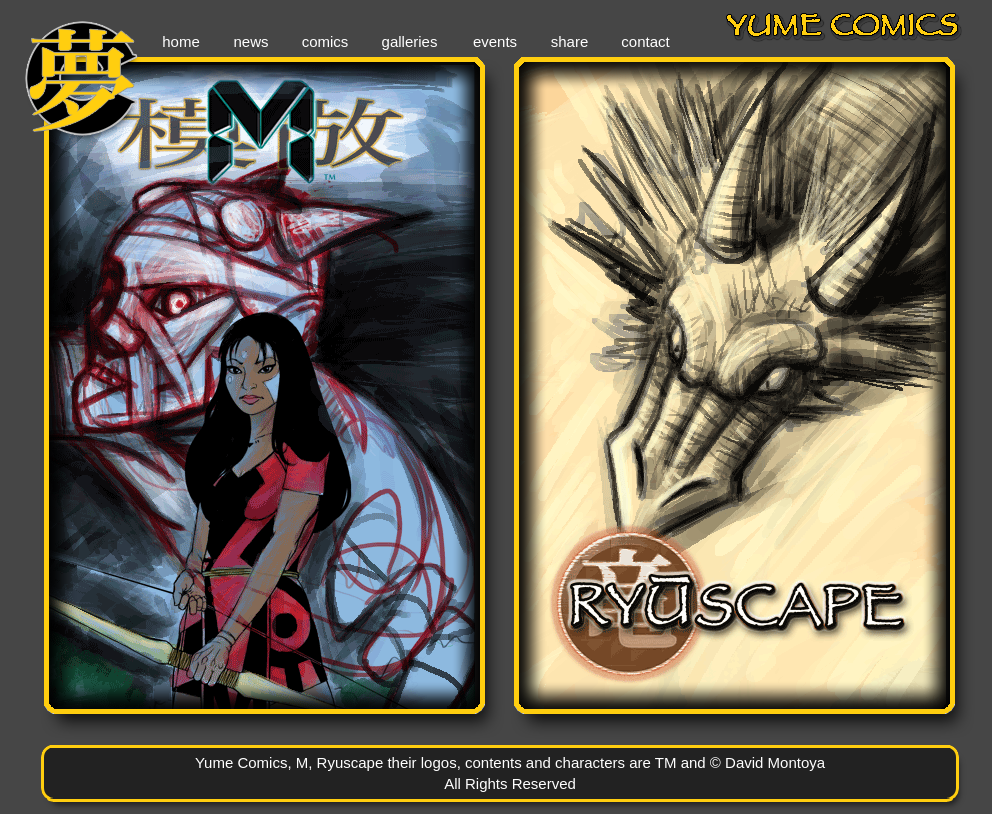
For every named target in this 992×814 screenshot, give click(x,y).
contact (645, 41)
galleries (410, 41)
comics (325, 41)
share (570, 41)
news (250, 41)
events (495, 41)
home (181, 41)
